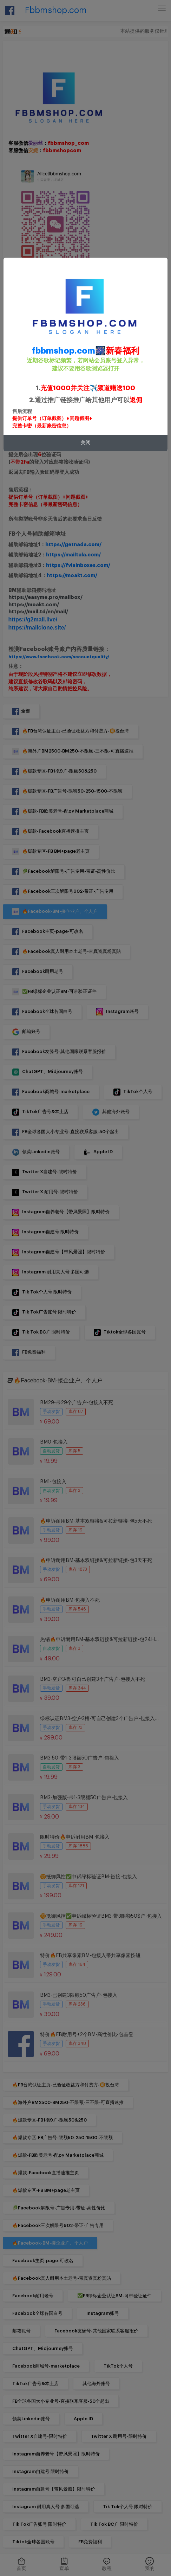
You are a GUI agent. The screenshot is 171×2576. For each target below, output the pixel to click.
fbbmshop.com (63, 351)
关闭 (86, 442)
